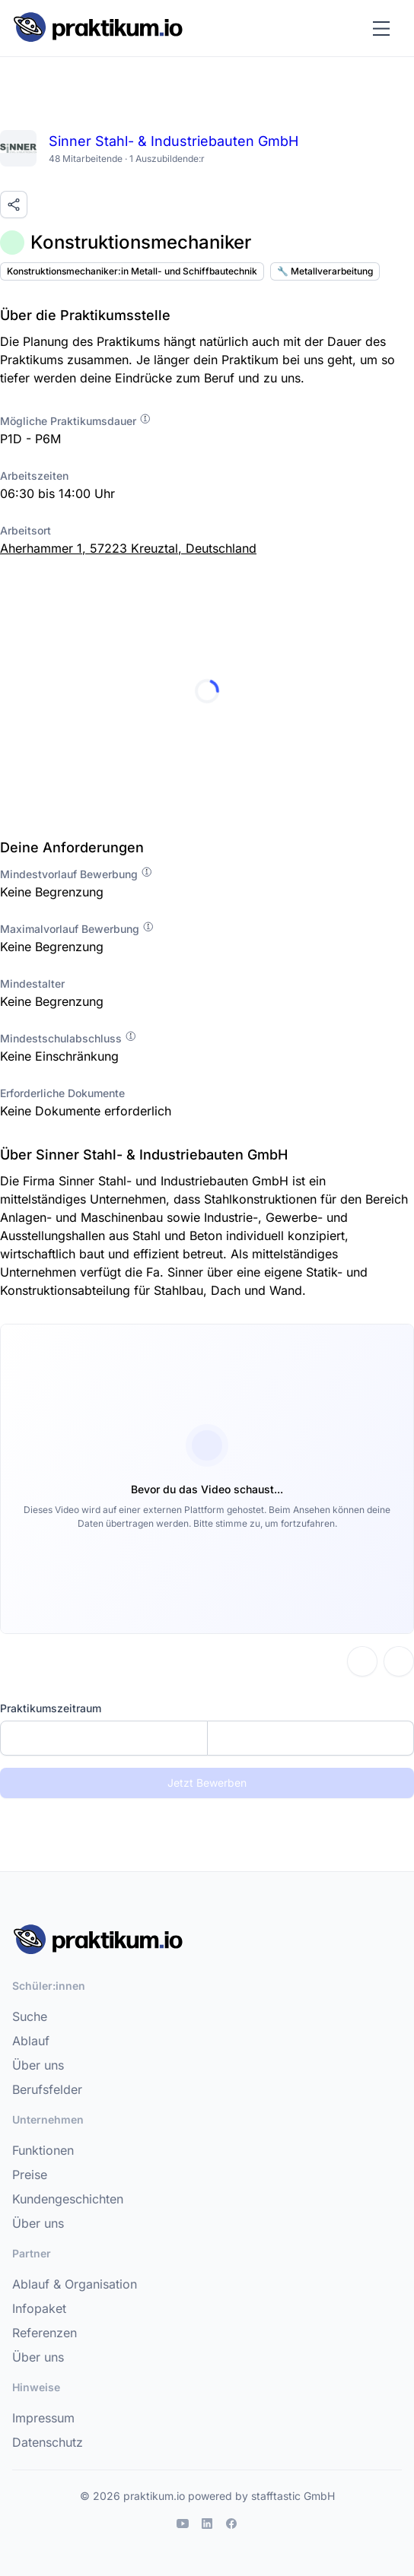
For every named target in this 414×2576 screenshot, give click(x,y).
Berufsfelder (47, 2089)
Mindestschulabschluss (68, 1038)
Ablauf (30, 2040)
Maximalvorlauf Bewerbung (77, 928)
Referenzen (44, 2332)
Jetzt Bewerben (207, 1782)
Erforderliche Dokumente (62, 1093)
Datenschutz (47, 2442)
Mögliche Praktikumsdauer (75, 420)
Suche (29, 2016)
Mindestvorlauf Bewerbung (76, 874)
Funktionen (43, 2150)
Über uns (38, 2065)
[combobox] (207, 1738)
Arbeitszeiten (34, 475)
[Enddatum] (311, 1738)
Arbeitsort (25, 530)
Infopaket (39, 2308)
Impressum (43, 2417)
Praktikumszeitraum (50, 1708)
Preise (29, 2174)
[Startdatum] (104, 1738)
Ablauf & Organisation (74, 2284)
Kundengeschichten (67, 2198)
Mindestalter (32, 983)
